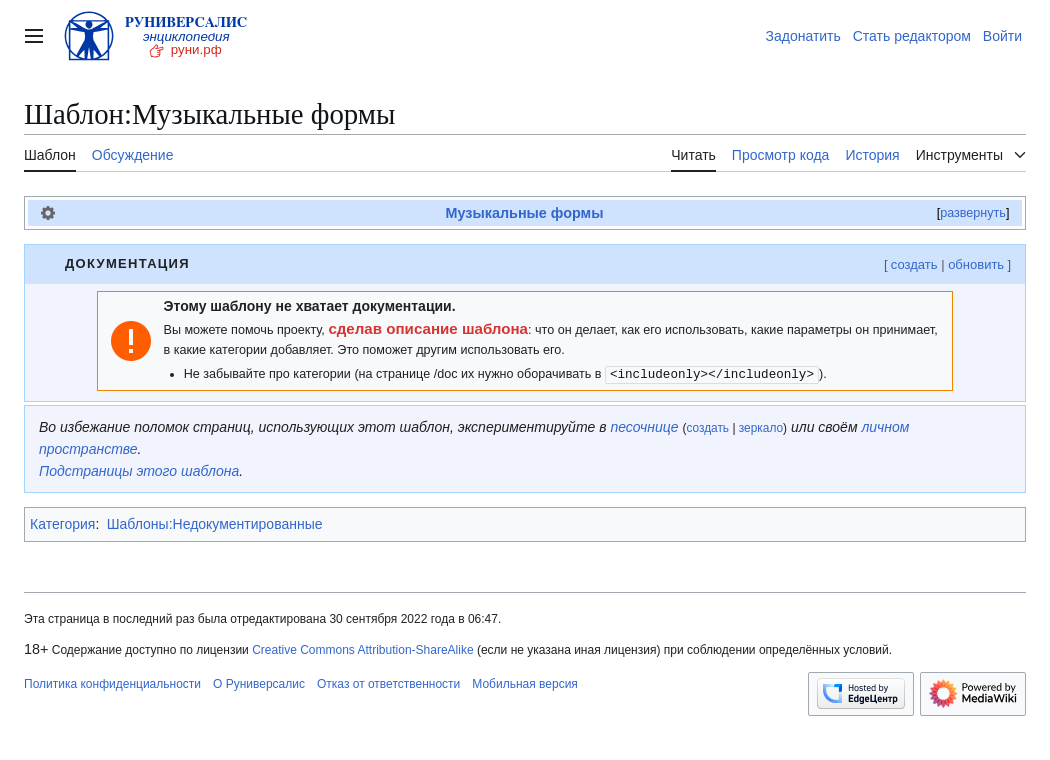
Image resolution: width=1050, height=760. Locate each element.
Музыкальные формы (525, 213)
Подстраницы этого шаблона (139, 471)
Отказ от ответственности (388, 684)
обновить (976, 264)
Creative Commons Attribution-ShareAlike (362, 650)
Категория (62, 524)
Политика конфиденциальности (112, 684)
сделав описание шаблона (428, 328)
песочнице (644, 427)
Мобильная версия (525, 684)
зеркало (761, 428)
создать (914, 264)
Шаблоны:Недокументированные (215, 524)
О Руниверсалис (259, 684)
